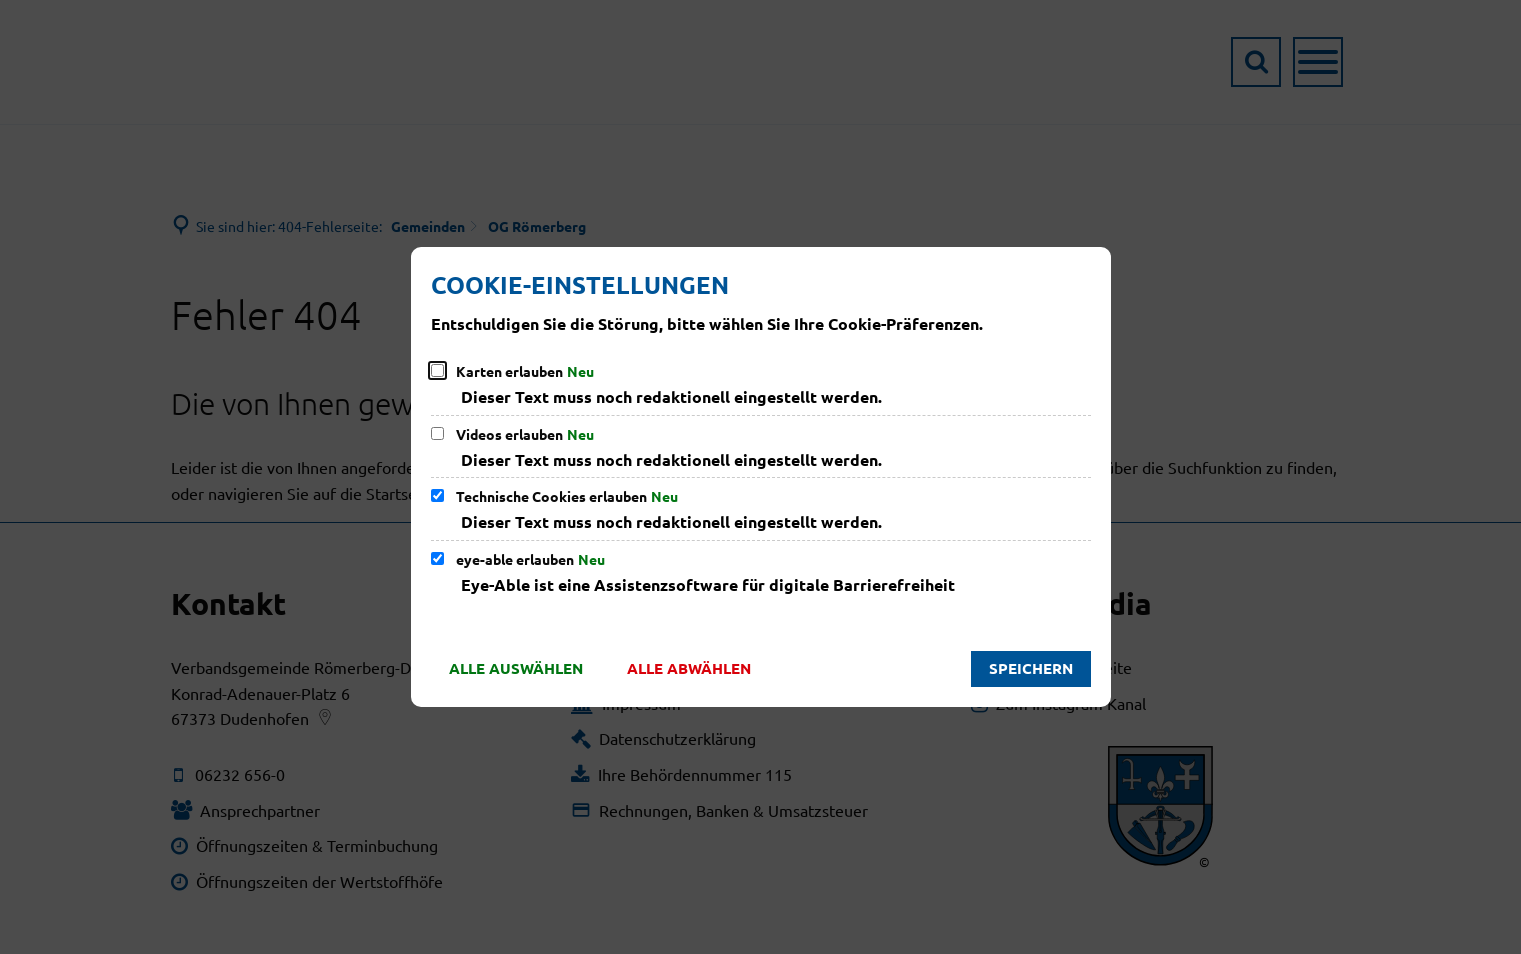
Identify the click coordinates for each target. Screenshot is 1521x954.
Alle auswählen (516, 668)
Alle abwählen (689, 668)
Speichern (1031, 668)
